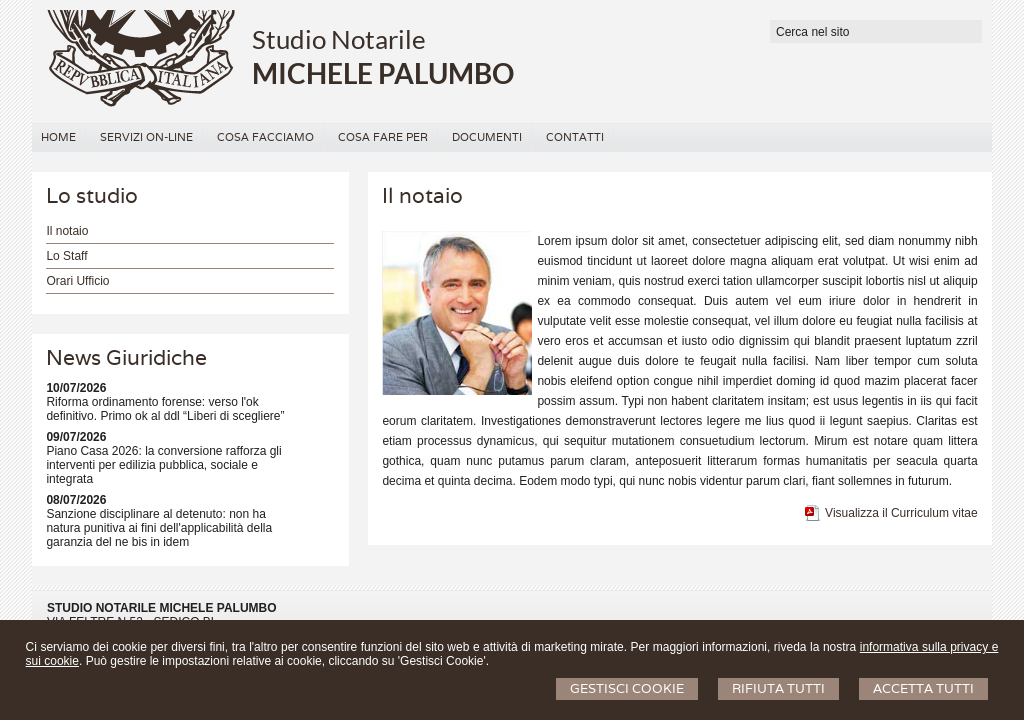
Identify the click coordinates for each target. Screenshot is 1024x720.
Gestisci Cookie (627, 688)
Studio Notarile (339, 39)
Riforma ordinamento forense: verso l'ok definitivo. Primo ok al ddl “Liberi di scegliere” (165, 409)
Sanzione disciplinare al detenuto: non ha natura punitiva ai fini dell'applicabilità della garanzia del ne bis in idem (159, 528)
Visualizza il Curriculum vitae (901, 513)
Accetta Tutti (923, 688)
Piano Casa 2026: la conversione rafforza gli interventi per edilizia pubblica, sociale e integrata (163, 465)
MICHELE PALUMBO (383, 73)
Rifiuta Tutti (778, 688)
